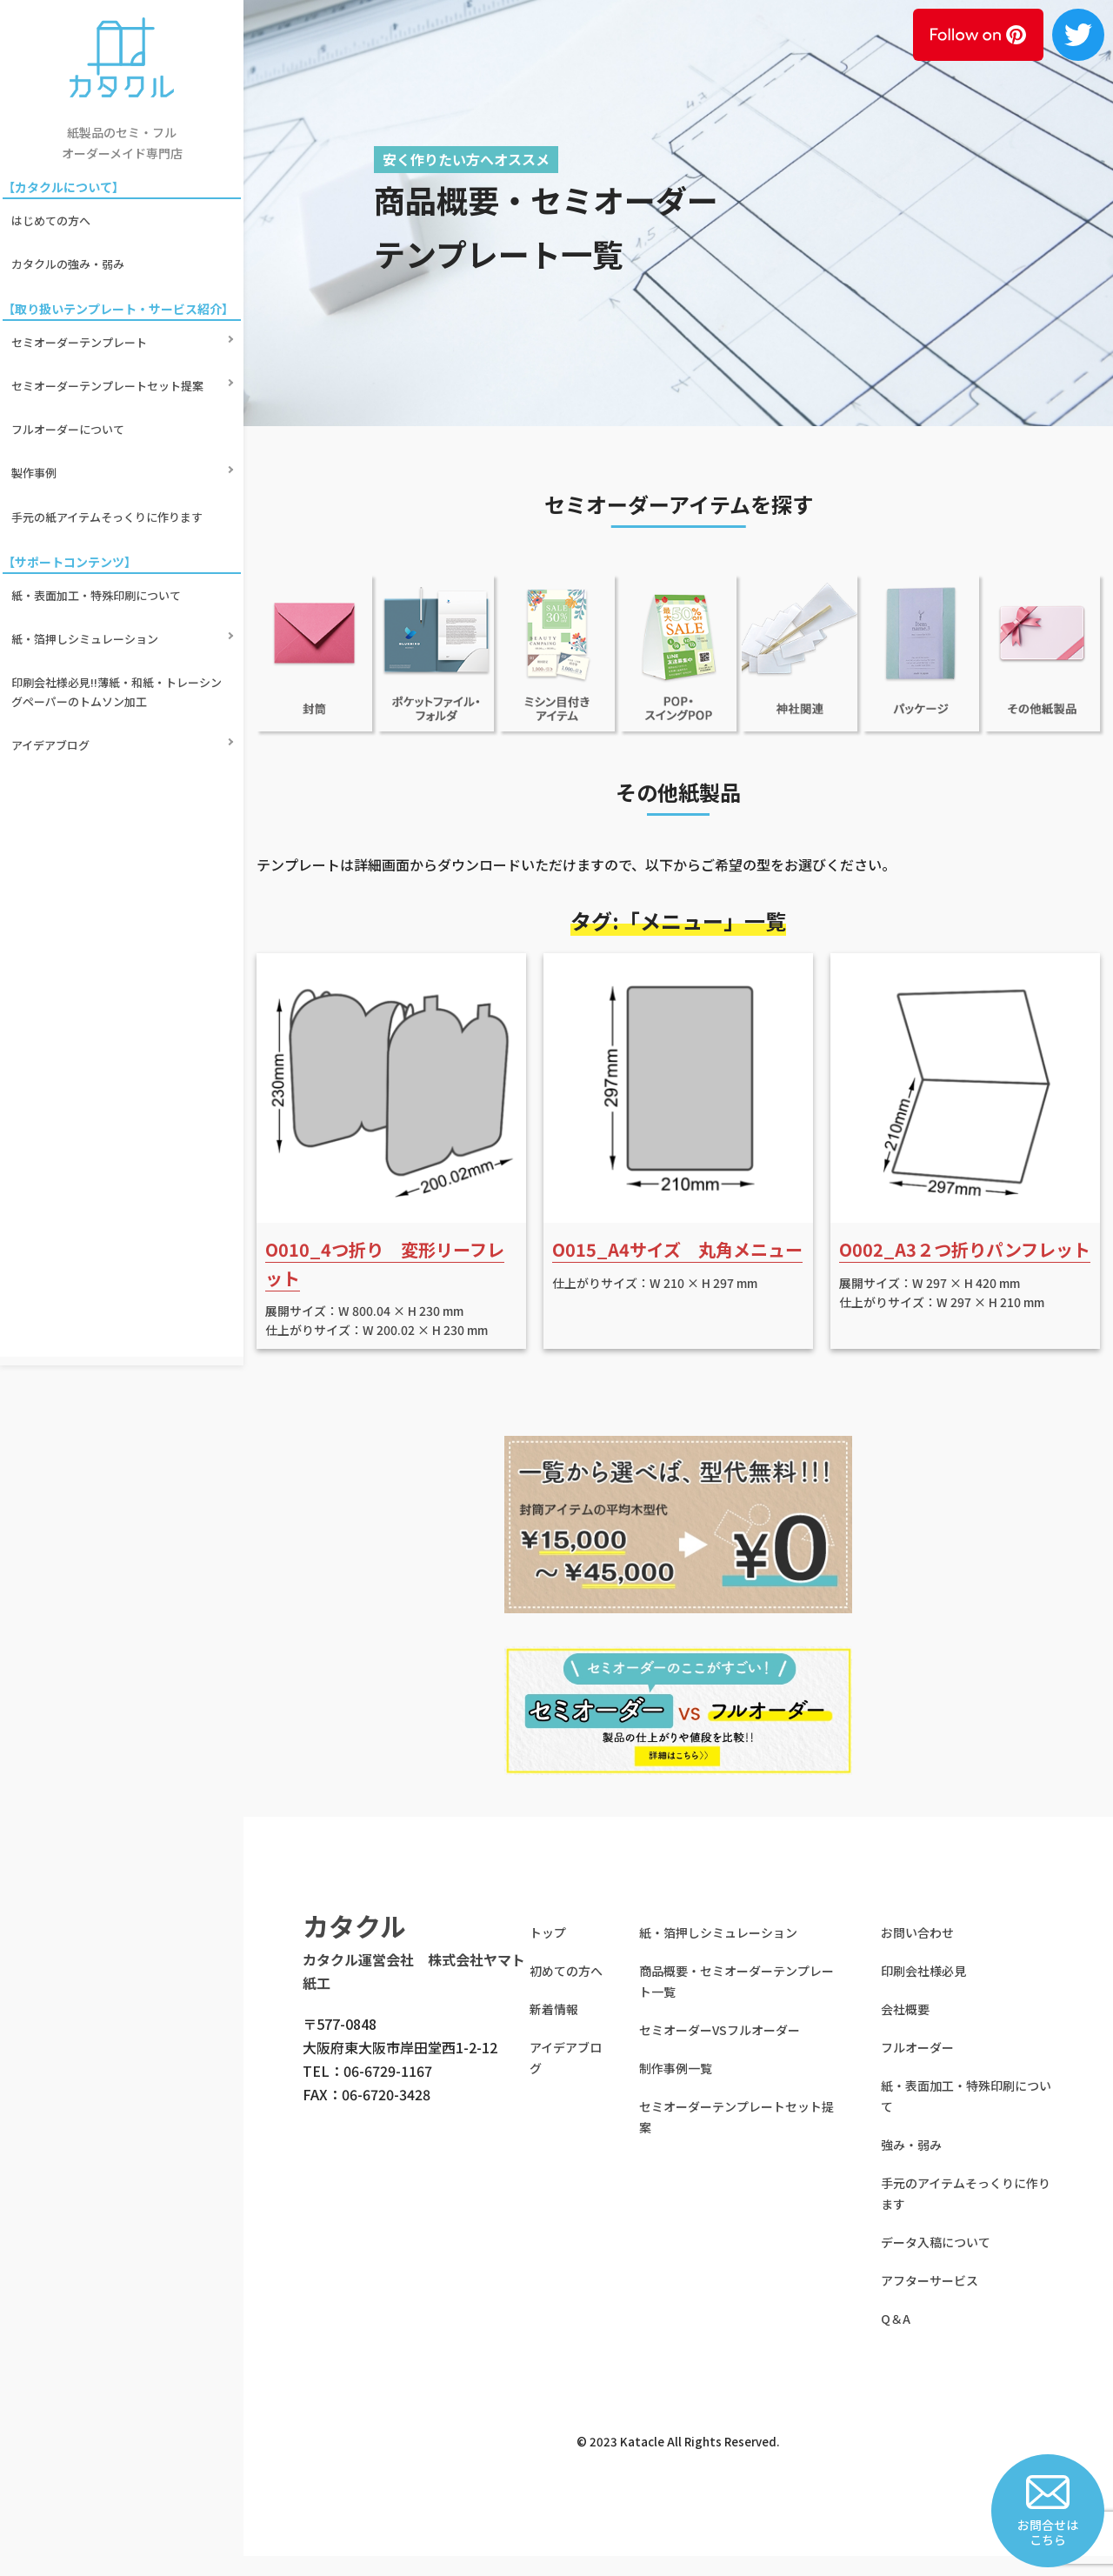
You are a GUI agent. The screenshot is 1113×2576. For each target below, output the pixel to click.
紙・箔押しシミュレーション (87, 522)
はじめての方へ (53, 213)
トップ (548, 1951)
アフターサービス (929, 2299)
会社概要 (905, 2028)
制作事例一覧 (675, 2087)
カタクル (354, 1944)
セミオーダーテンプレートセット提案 (110, 338)
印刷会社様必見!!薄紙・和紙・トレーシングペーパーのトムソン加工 (119, 561)
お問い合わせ (917, 1951)
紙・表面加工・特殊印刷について (98, 492)
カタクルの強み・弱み (70, 243)
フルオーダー (917, 2066)
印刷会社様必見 (923, 1990)
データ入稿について (935, 2261)
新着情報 (554, 2028)
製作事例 (36, 398)
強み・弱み (911, 2163)
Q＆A (895, 2337)
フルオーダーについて (70, 367)
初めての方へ (566, 1990)
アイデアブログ (53, 600)
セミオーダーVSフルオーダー (719, 2049)
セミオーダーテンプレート (82, 308)
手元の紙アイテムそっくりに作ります (109, 427)
